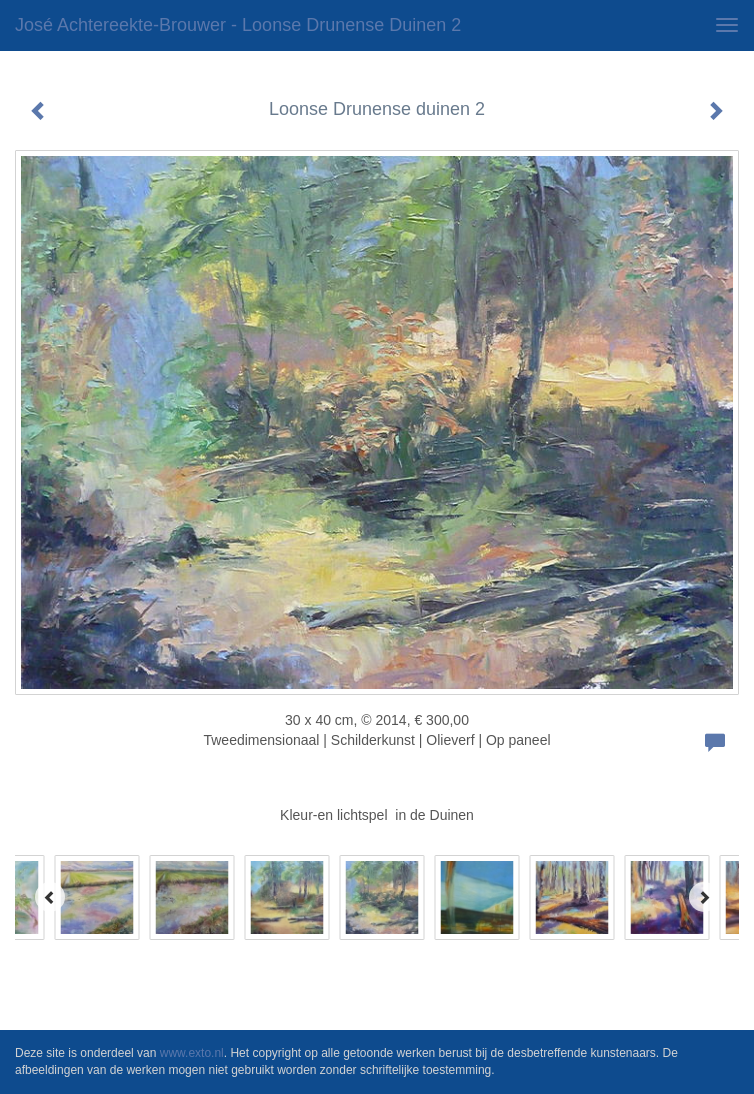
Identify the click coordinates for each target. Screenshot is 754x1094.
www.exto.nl (192, 1053)
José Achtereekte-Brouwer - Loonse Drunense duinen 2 (238, 25)
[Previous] (50, 897)
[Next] (704, 897)
